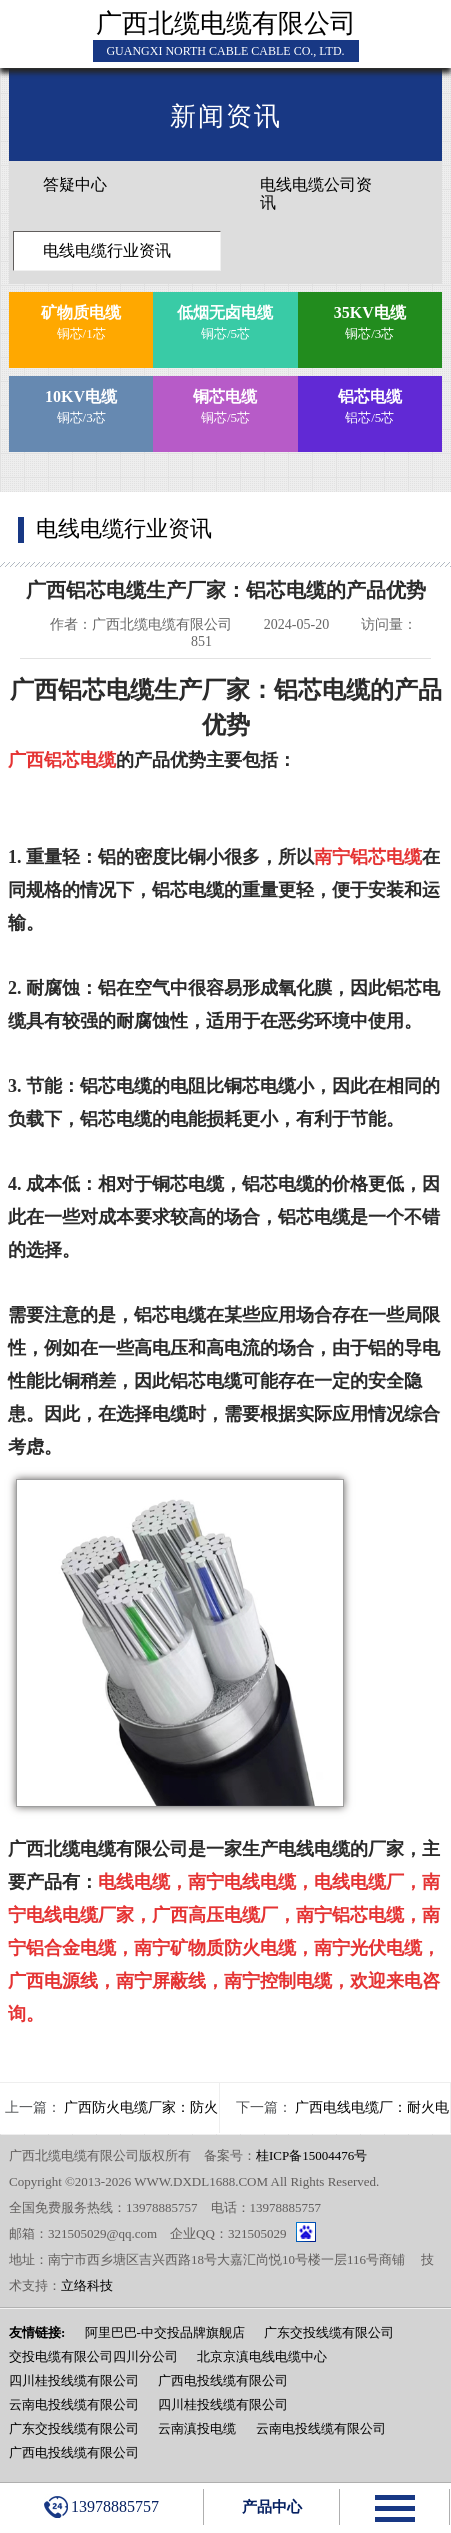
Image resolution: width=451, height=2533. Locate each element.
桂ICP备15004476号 (311, 2155)
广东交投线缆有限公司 (329, 2332)
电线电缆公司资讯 (316, 193)
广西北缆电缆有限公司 (226, 23)
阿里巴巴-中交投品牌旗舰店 (165, 2332)
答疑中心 (75, 184)
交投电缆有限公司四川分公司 (93, 2356)
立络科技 (87, 2285)
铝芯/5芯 (370, 404)
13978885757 (101, 2507)
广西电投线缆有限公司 (223, 2380)
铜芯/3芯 (370, 320)
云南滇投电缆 (197, 2428)
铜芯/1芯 (81, 320)
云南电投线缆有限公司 (74, 2404)
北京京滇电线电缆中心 (262, 2356)
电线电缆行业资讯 (107, 250)
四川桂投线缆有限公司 (74, 2380)
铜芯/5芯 (226, 320)
